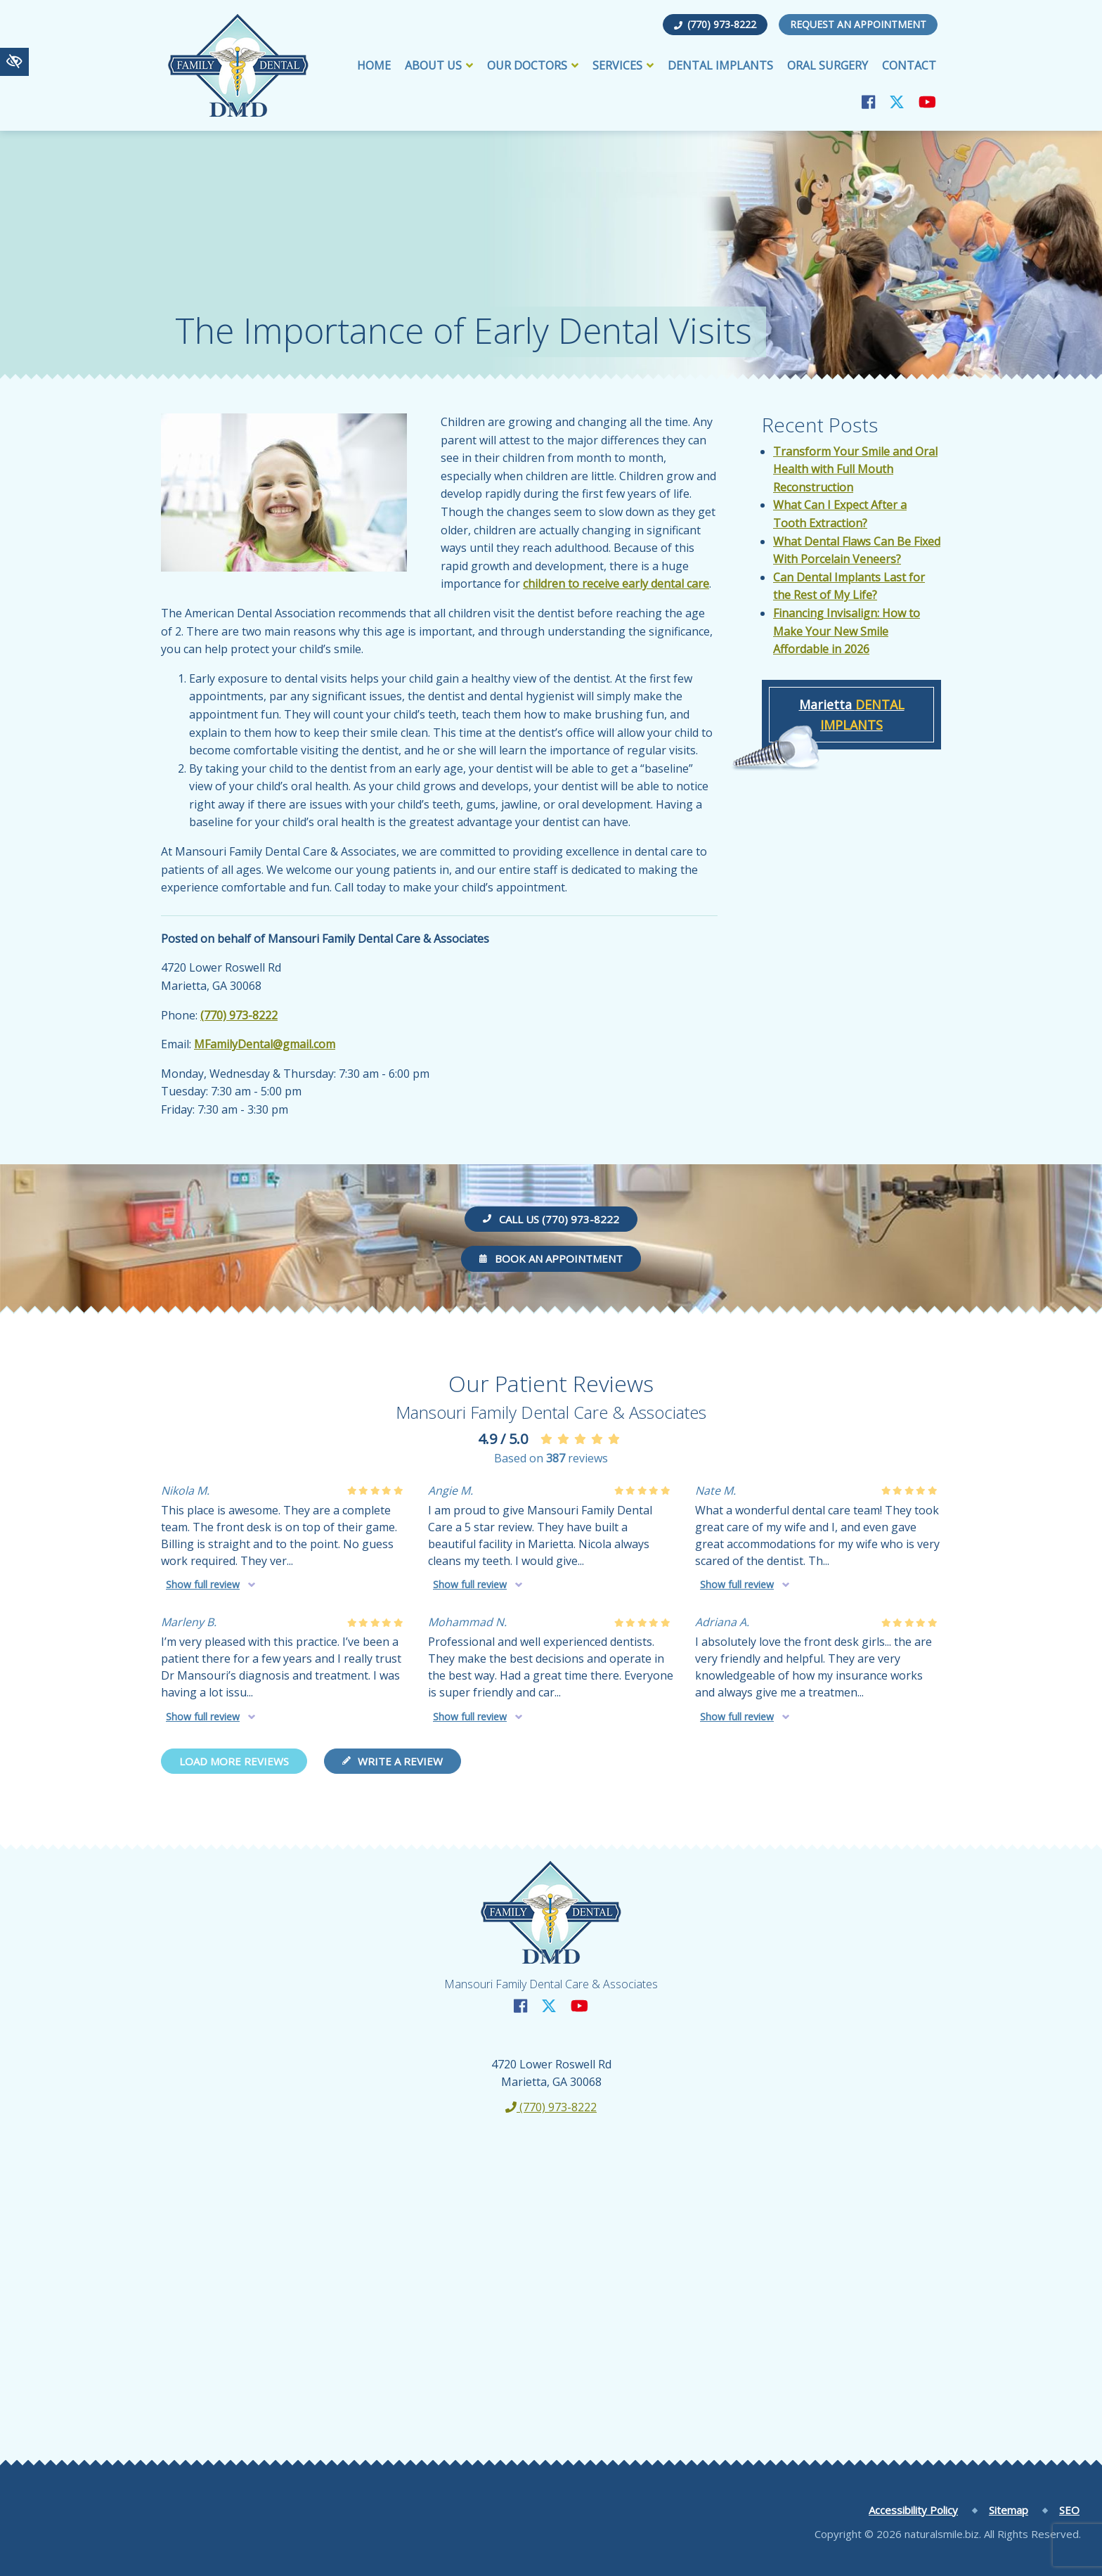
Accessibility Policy (913, 2510)
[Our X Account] (897, 101)
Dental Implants (720, 65)
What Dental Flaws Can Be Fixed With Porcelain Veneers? (856, 550)
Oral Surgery (827, 65)
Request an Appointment (858, 24)
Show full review (203, 1584)
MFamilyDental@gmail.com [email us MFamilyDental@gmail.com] (264, 1044)
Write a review (392, 1761)
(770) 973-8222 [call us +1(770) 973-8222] (715, 24)
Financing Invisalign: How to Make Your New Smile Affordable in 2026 (846, 631)
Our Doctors (532, 65)
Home (374, 65)
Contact (909, 65)
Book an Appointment (551, 1258)
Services (623, 65)
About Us (439, 65)
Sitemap (1008, 2510)
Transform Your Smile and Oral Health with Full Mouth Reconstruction (855, 469)
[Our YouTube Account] (927, 101)
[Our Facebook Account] (868, 101)
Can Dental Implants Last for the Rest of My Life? (849, 586)
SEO (1069, 2510)
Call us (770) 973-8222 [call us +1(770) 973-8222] (551, 1219)
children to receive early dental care (616, 583)
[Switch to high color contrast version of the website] (14, 62)
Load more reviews (234, 1761)
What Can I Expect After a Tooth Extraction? (840, 514)
